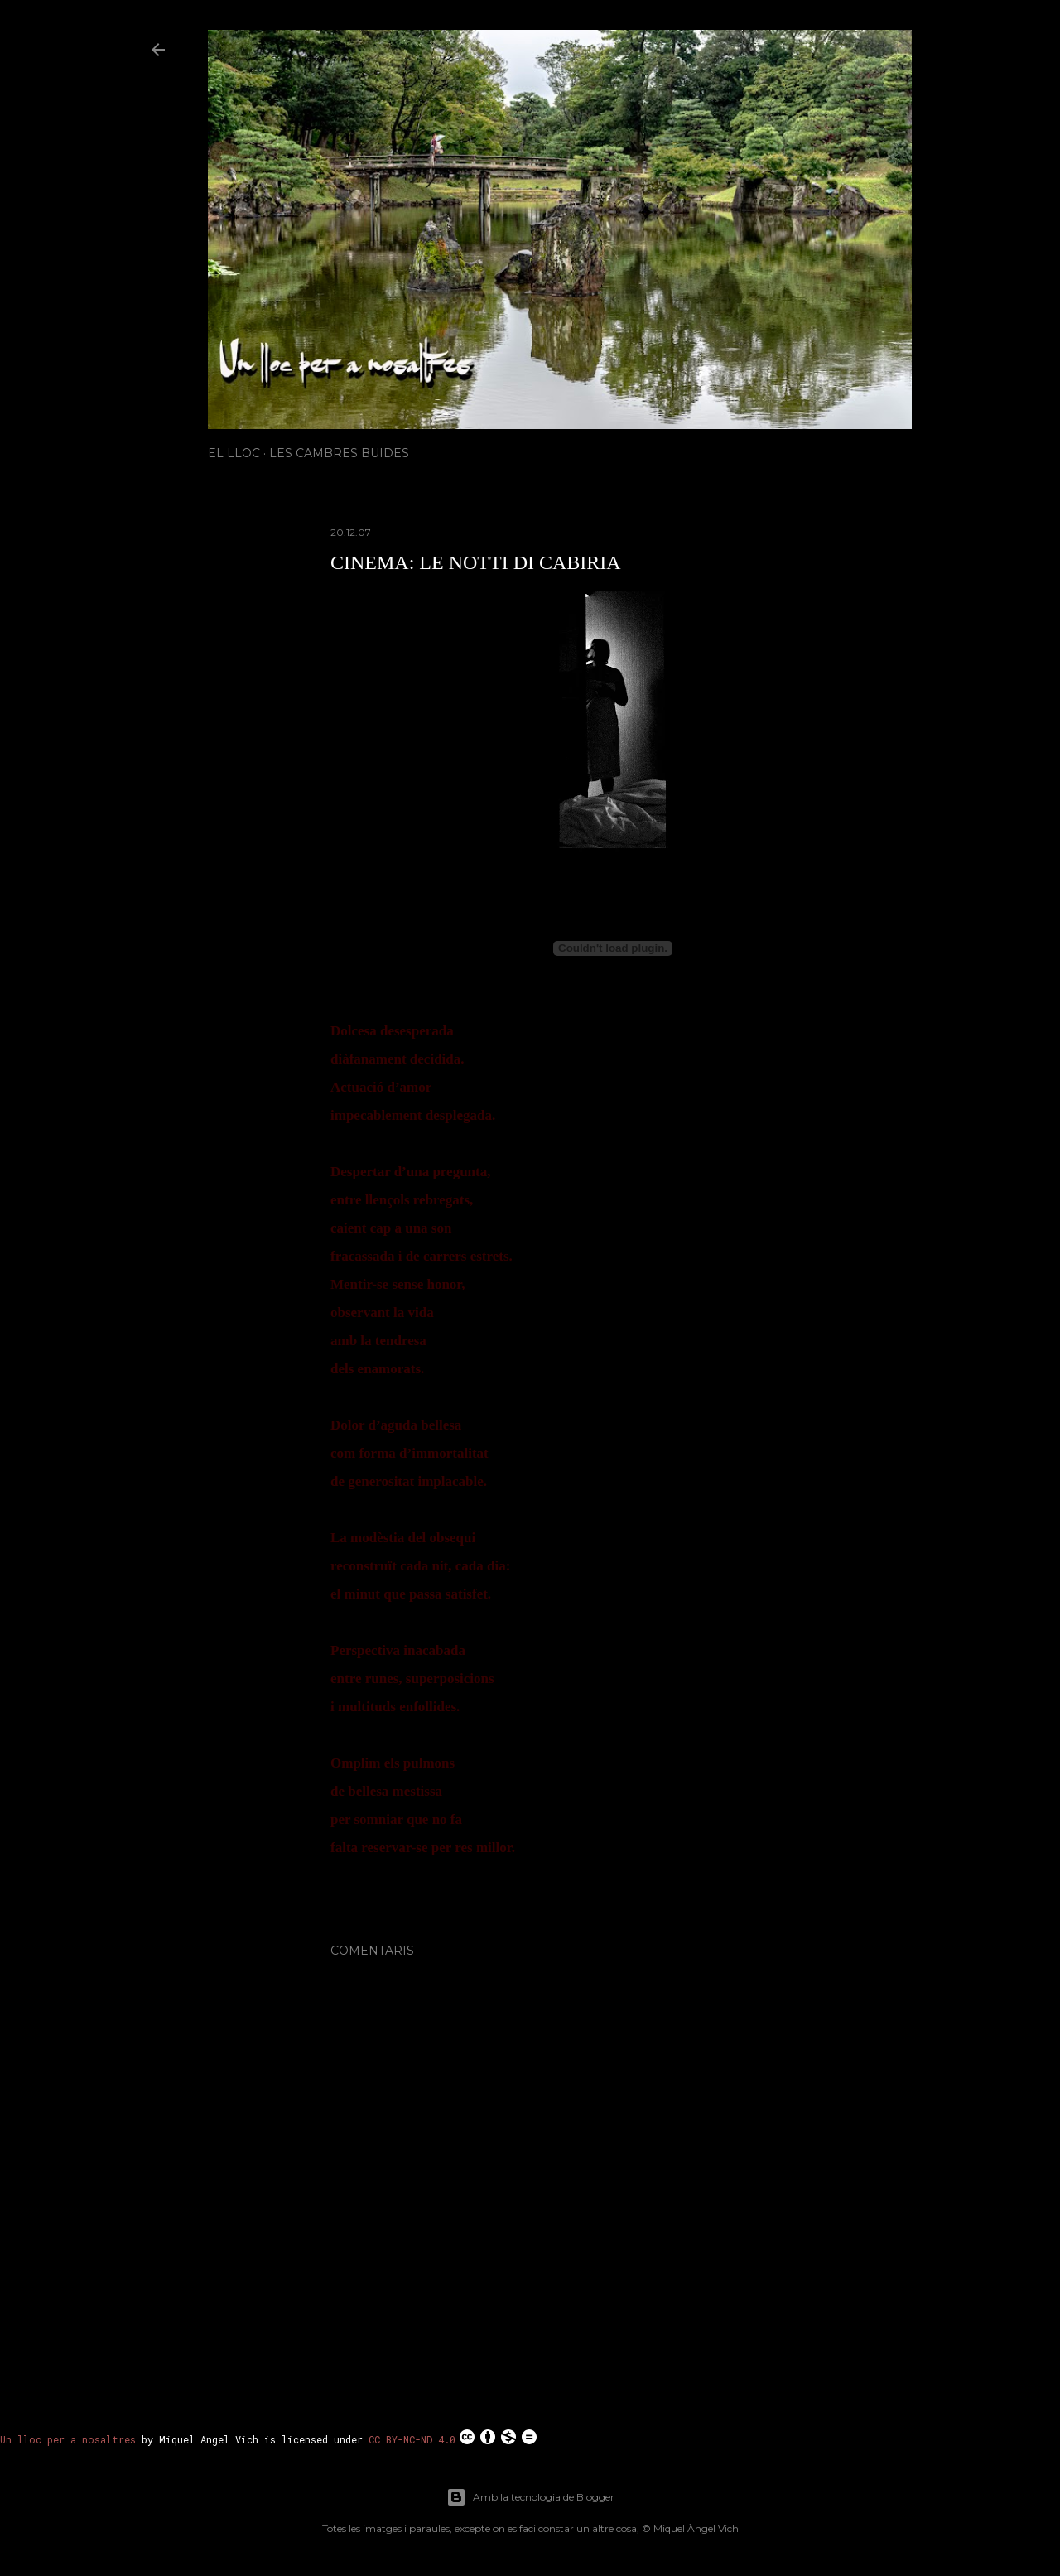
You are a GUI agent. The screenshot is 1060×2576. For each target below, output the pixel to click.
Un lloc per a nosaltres (68, 2439)
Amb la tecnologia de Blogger (530, 2497)
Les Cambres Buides (339, 453)
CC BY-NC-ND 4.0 (453, 2437)
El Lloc (234, 453)
